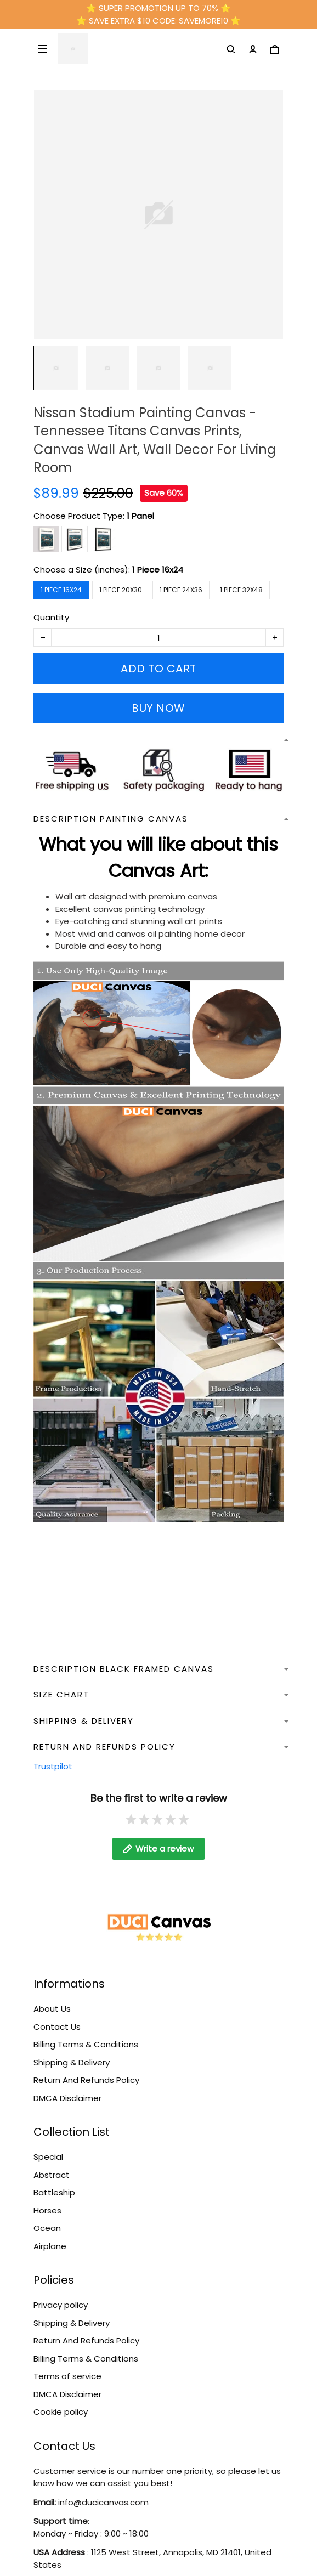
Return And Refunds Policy (86, 2069)
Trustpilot (52, 1766)
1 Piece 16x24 (157, 569)
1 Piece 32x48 (241, 590)
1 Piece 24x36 (181, 590)
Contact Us (57, 2016)
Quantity (51, 617)
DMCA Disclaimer (67, 2087)
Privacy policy (60, 2294)
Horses (47, 2199)
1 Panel (140, 516)
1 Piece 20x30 (120, 590)
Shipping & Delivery (71, 2051)
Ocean (47, 2217)
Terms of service (67, 2365)
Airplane (49, 2235)
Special (48, 2146)
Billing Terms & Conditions (85, 2033)
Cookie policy (60, 2401)
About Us (52, 1997)
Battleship (54, 2181)
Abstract (51, 2164)
